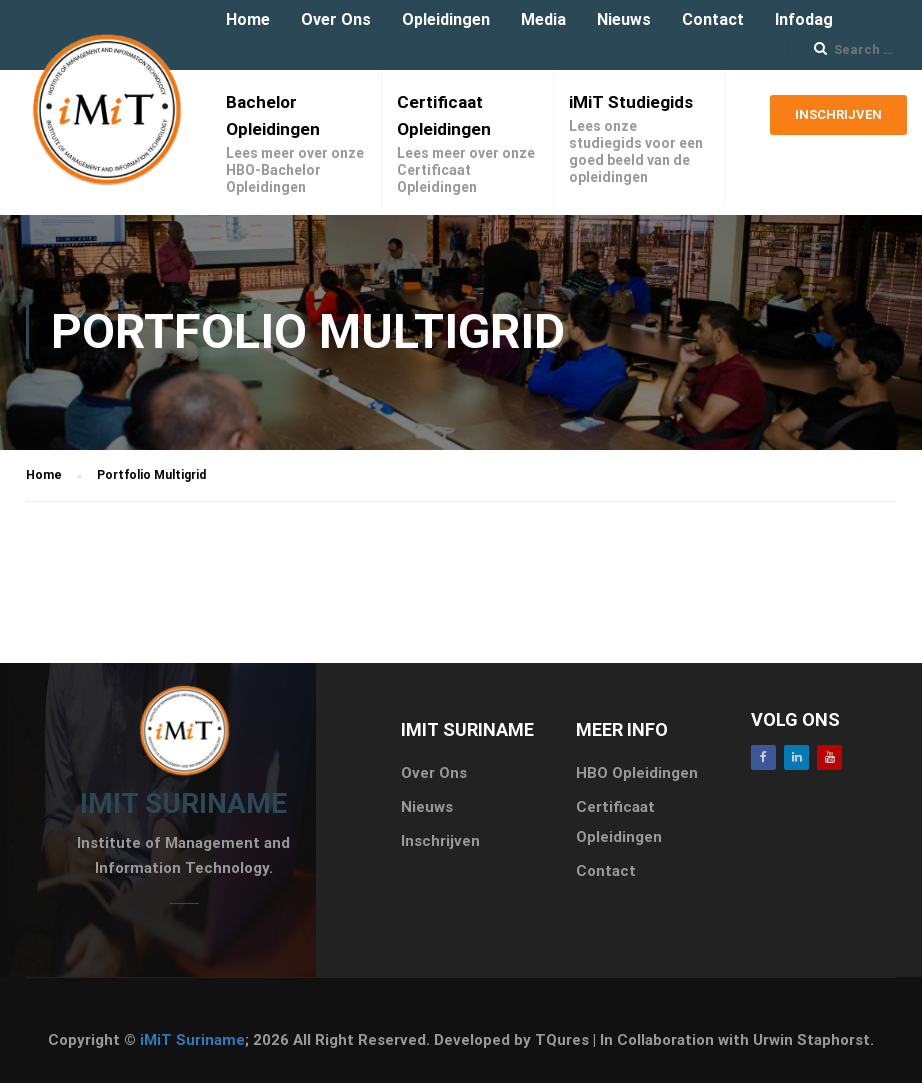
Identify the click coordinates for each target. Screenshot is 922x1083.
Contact (713, 19)
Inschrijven (838, 121)
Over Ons (336, 19)
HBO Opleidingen (637, 773)
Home (248, 19)
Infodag (804, 19)
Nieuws (624, 19)
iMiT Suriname (192, 1040)
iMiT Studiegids (631, 102)
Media (543, 19)
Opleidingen (446, 19)
